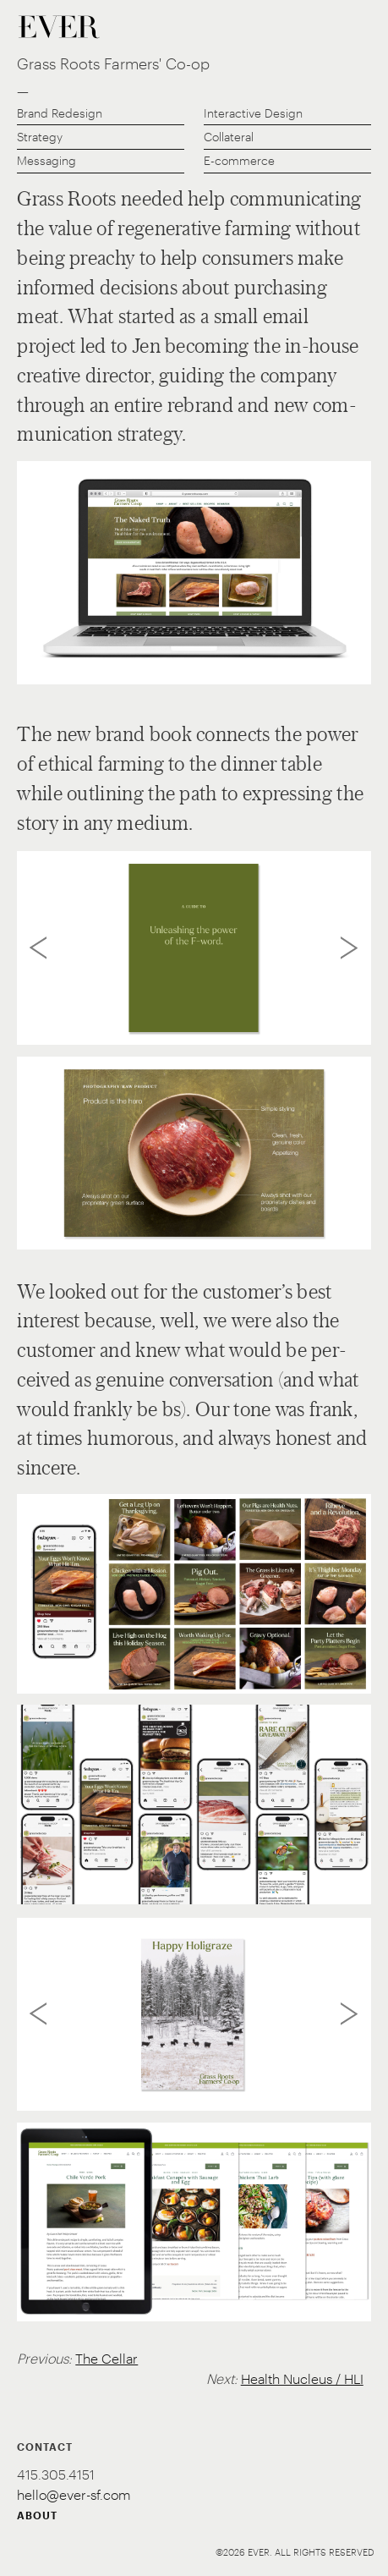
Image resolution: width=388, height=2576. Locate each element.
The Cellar (106, 2358)
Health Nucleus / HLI (302, 2378)
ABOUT (37, 2515)
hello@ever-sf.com (73, 2494)
